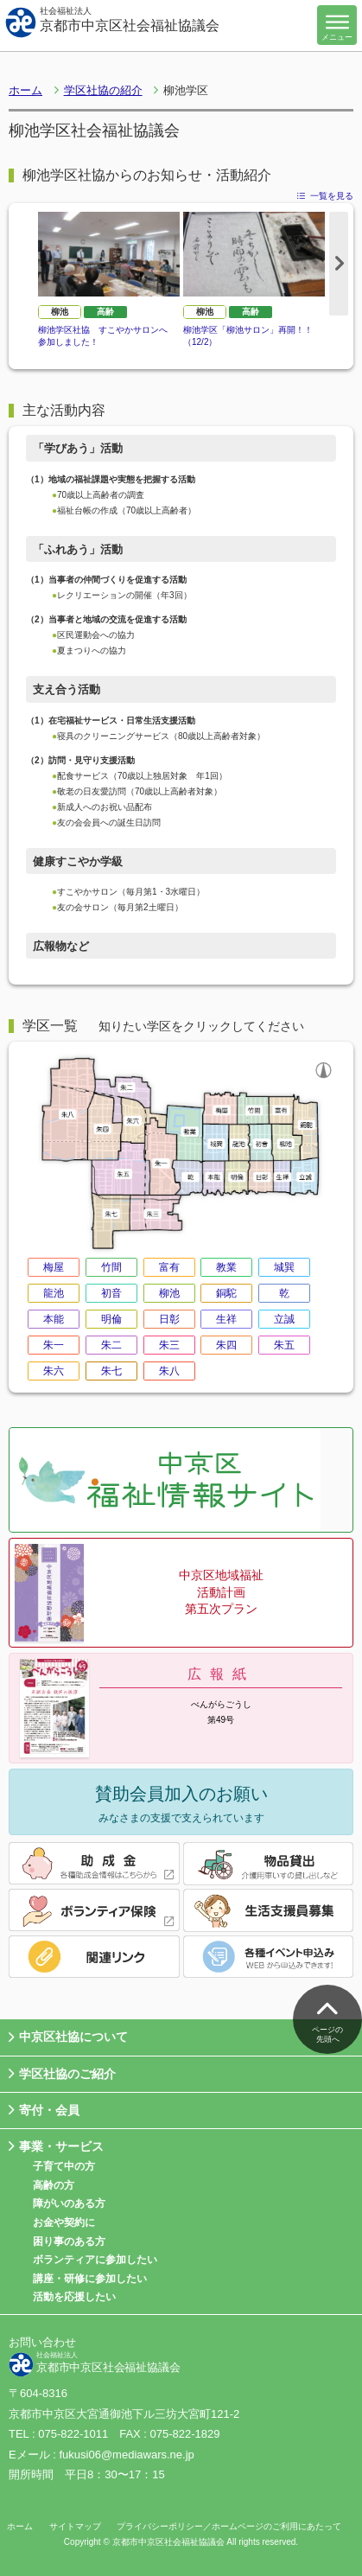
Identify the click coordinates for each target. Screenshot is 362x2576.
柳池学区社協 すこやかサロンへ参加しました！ (103, 336)
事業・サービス (56, 2147)
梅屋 (53, 1267)
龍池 (53, 1293)
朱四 (226, 1345)
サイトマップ (75, 2526)
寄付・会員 (44, 2110)
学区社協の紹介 (103, 90)
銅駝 (226, 1293)
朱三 (169, 1345)
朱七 (111, 1371)
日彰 (169, 1319)
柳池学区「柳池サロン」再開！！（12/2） (248, 336)
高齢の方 (53, 2185)
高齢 (105, 311)
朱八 (169, 1371)
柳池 (59, 311)
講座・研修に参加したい (90, 2279)
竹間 (111, 1267)
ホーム (25, 90)
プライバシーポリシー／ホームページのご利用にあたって (229, 2526)
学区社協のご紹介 (62, 2074)
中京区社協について (68, 2038)
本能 (53, 1319)
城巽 (284, 1267)
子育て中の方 (64, 2166)
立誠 (284, 1319)
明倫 (111, 1319)
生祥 (226, 1319)
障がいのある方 (69, 2203)
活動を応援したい (74, 2297)
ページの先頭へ (327, 2018)
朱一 (53, 1345)
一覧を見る (325, 196)
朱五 (284, 1345)
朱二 (111, 1345)
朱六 (53, 1371)
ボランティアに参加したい (95, 2260)
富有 (169, 1267)
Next (338, 264)
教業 (226, 1267)
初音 (111, 1293)
